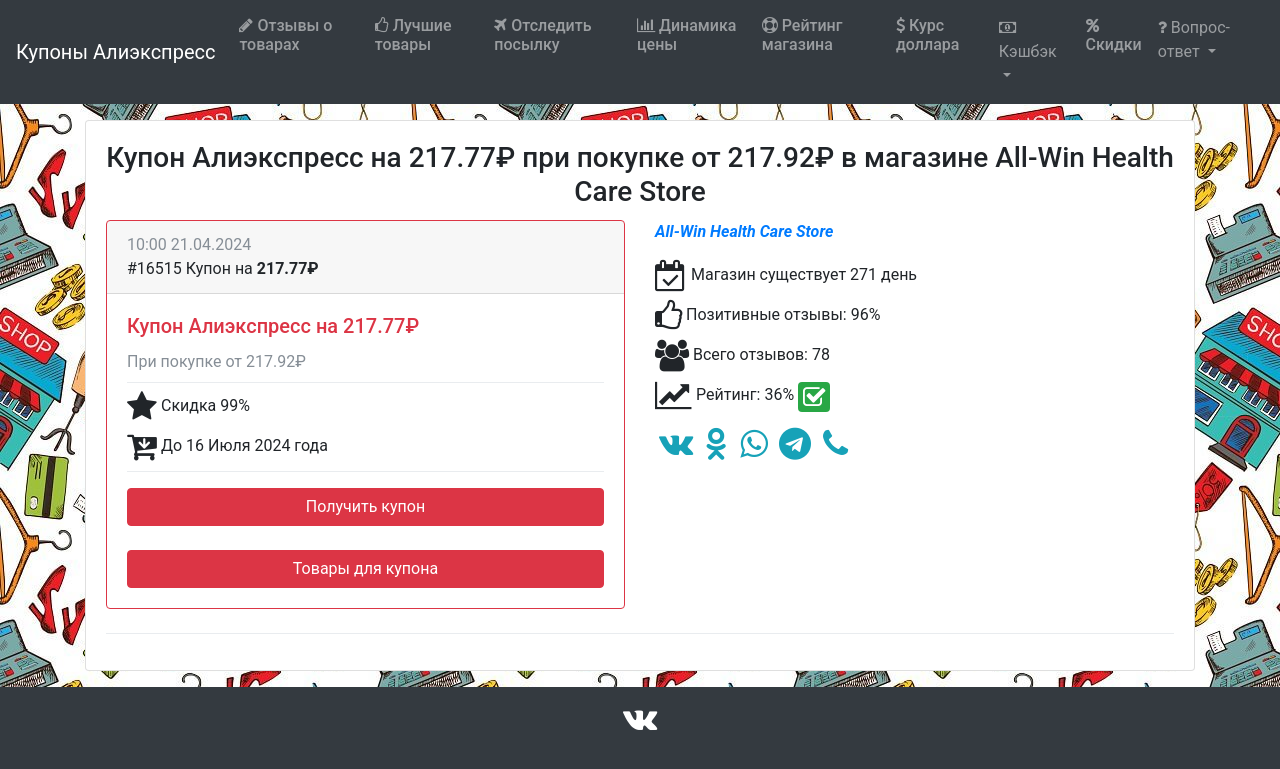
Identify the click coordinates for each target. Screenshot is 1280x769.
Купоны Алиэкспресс (115, 52)
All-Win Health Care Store (744, 231)
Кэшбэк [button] (1028, 40)
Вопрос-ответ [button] (1194, 39)
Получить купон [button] (365, 506)
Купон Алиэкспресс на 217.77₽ (273, 326)
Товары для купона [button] (365, 568)
